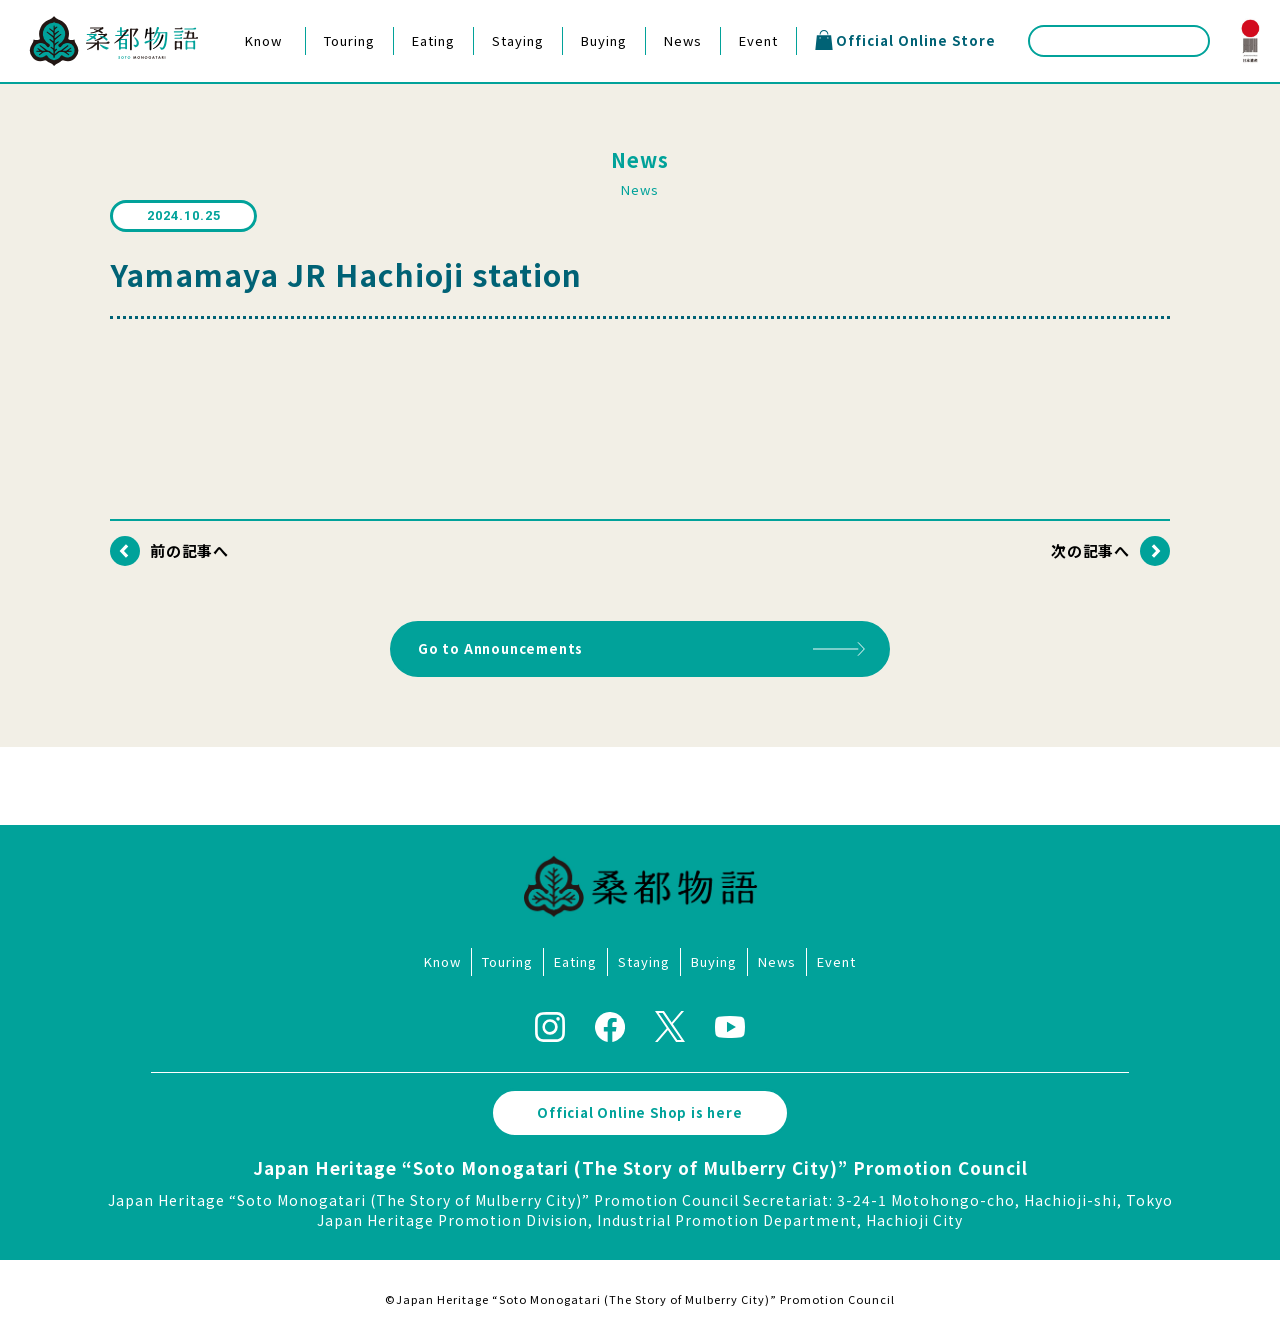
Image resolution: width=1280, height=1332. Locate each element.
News (683, 40)
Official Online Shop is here (640, 1106)
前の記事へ (190, 550)
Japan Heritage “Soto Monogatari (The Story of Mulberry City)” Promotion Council (640, 1161)
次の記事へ (1090, 550)
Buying (604, 40)
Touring (349, 40)
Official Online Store (905, 40)
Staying (518, 40)
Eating (433, 40)
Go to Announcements (502, 645)
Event (758, 40)
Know (263, 40)
